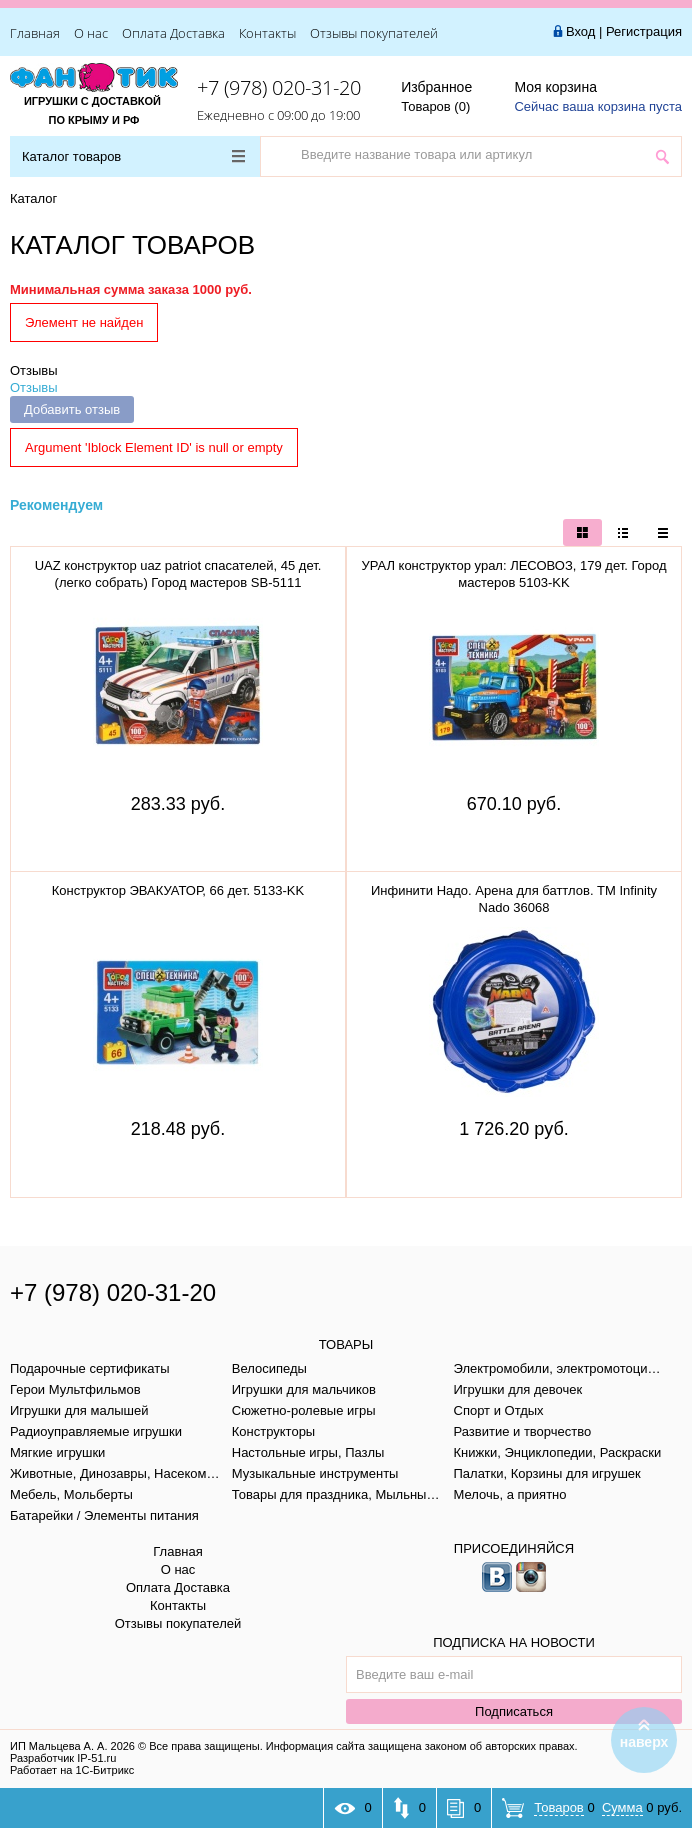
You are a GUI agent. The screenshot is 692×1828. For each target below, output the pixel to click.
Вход (580, 31)
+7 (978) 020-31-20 (279, 87)
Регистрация (644, 31)
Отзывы (34, 370)
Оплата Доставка (173, 33)
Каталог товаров (133, 156)
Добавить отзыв (72, 409)
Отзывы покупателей (374, 33)
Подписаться (514, 1711)
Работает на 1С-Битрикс (72, 1770)
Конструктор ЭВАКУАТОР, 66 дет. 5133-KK (178, 890)
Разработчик (63, 1758)
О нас (91, 33)
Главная (35, 33)
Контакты (267, 33)
